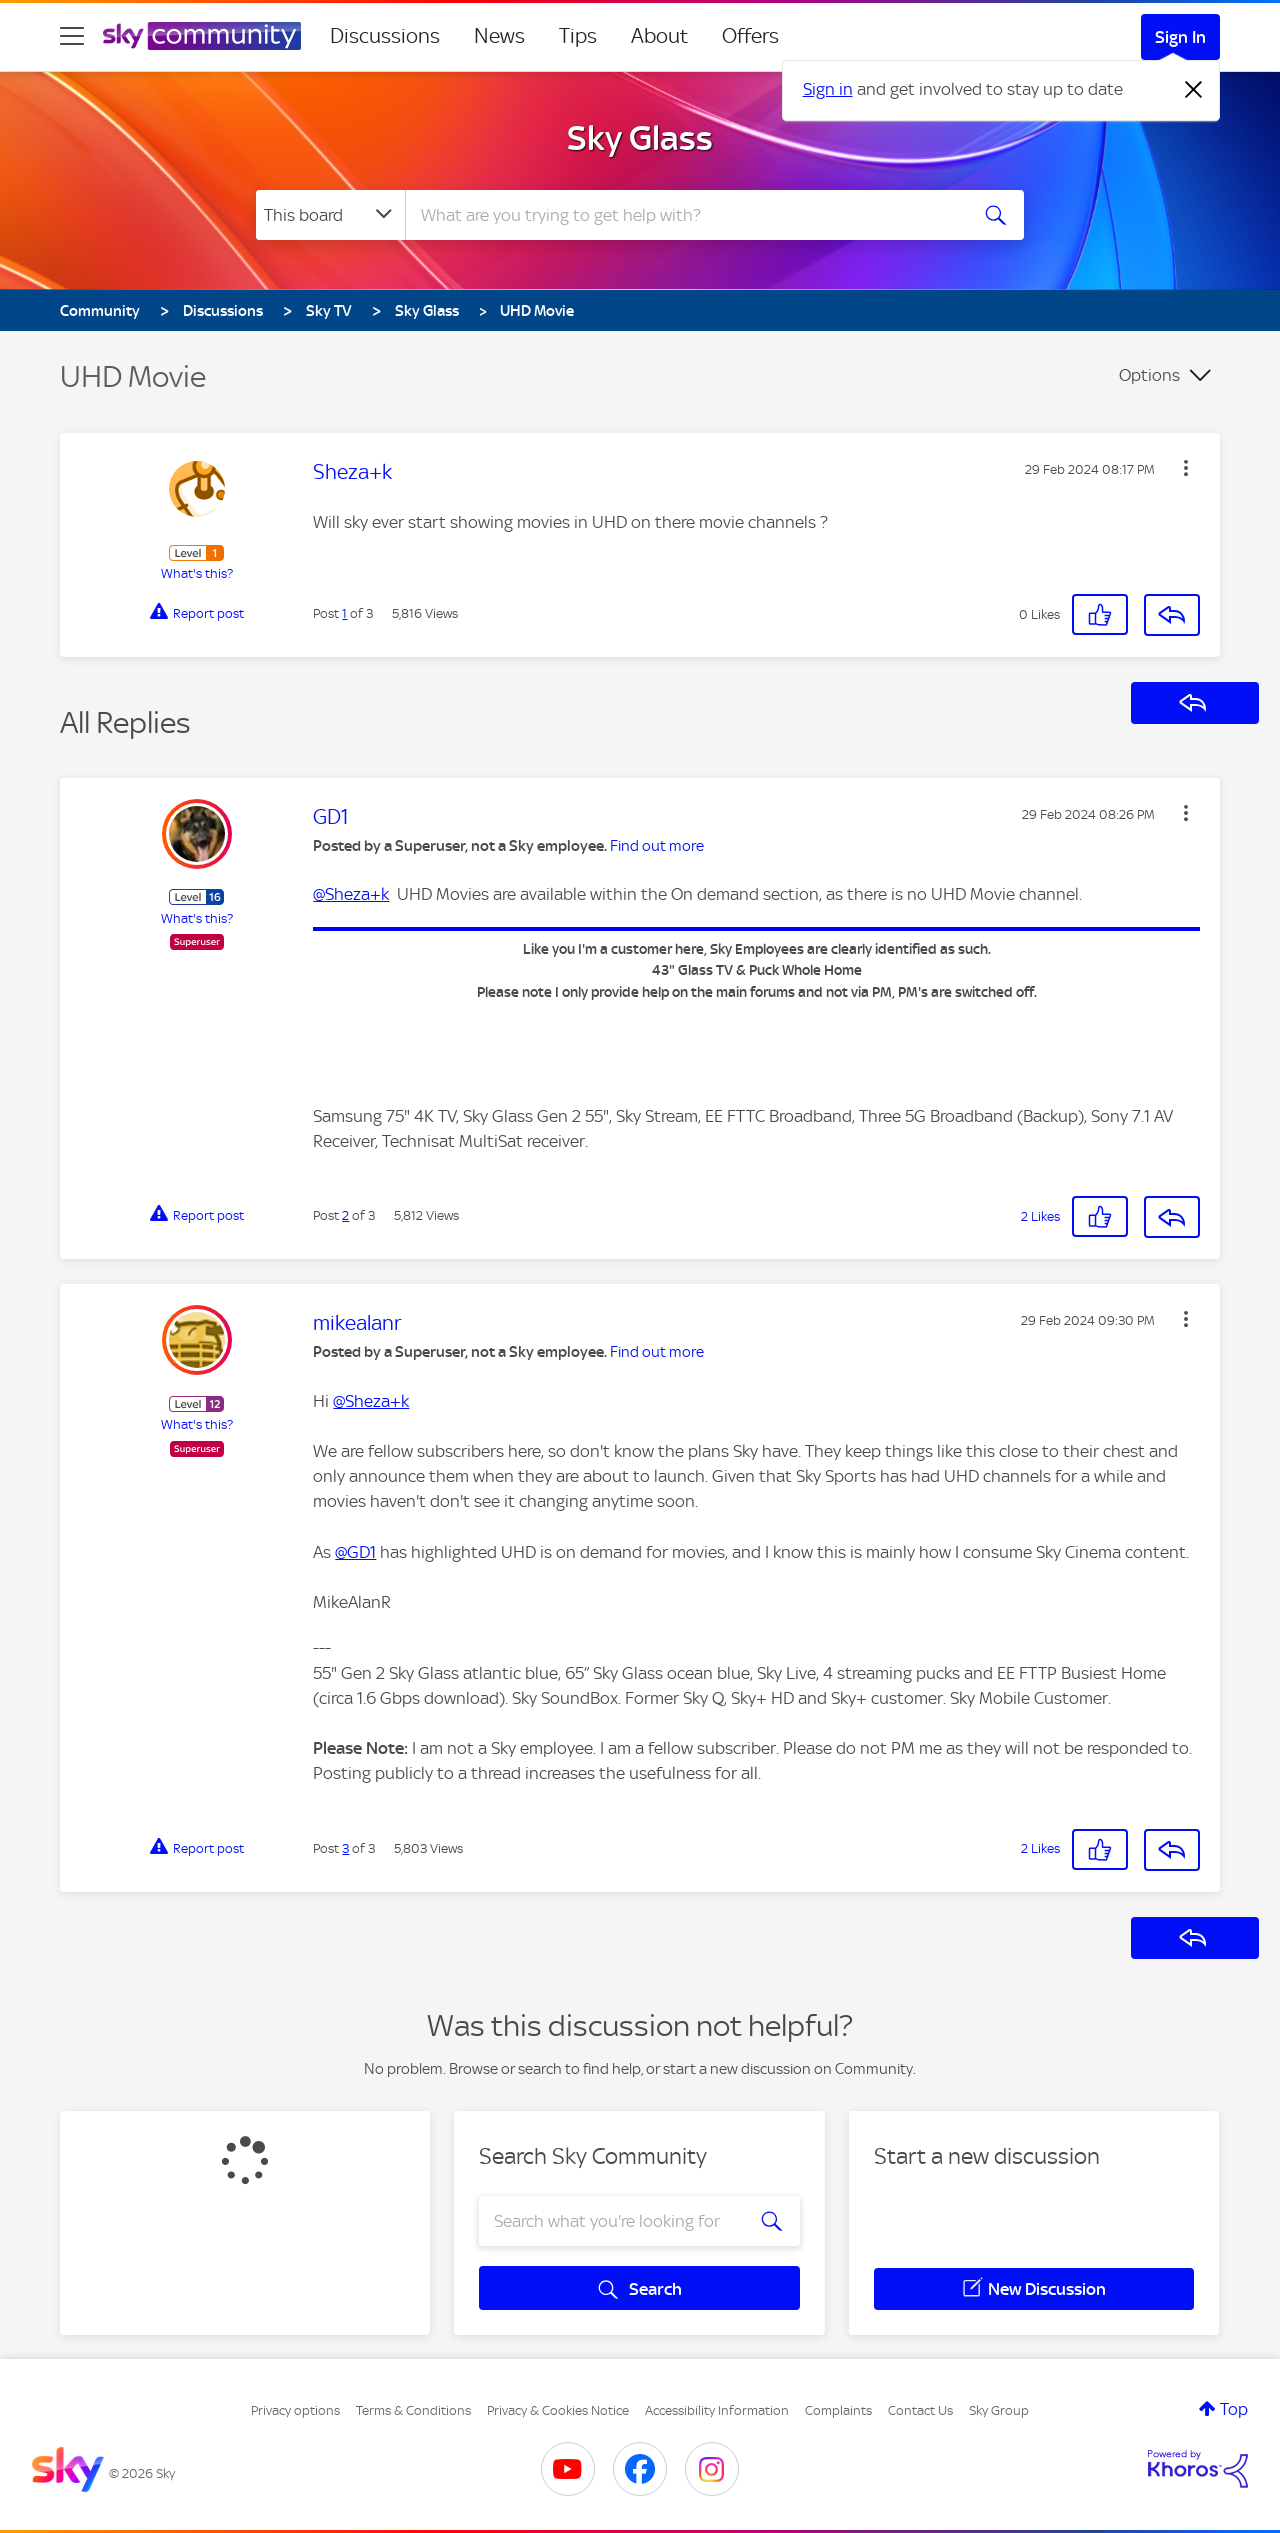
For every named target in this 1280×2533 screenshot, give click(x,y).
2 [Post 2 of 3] (345, 1215)
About (659, 36)
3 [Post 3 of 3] (345, 1848)
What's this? (197, 573)
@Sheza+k (351, 894)
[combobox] (684, 215)
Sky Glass (640, 138)
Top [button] (1234, 2409)
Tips (578, 36)
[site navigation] (72, 36)
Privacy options (295, 2410)
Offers (750, 36)
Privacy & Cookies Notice (558, 2410)
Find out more (657, 846)
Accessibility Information (717, 2410)
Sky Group (999, 2410)
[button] (1186, 468)
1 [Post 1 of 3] (344, 613)
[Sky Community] (202, 36)
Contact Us (920, 2410)
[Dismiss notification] (1194, 90)
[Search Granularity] (330, 215)
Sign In (1180, 37)
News (499, 36)
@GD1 (355, 1552)
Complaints (838, 2410)
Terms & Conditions (413, 2410)
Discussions (385, 36)
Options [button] (1149, 375)
